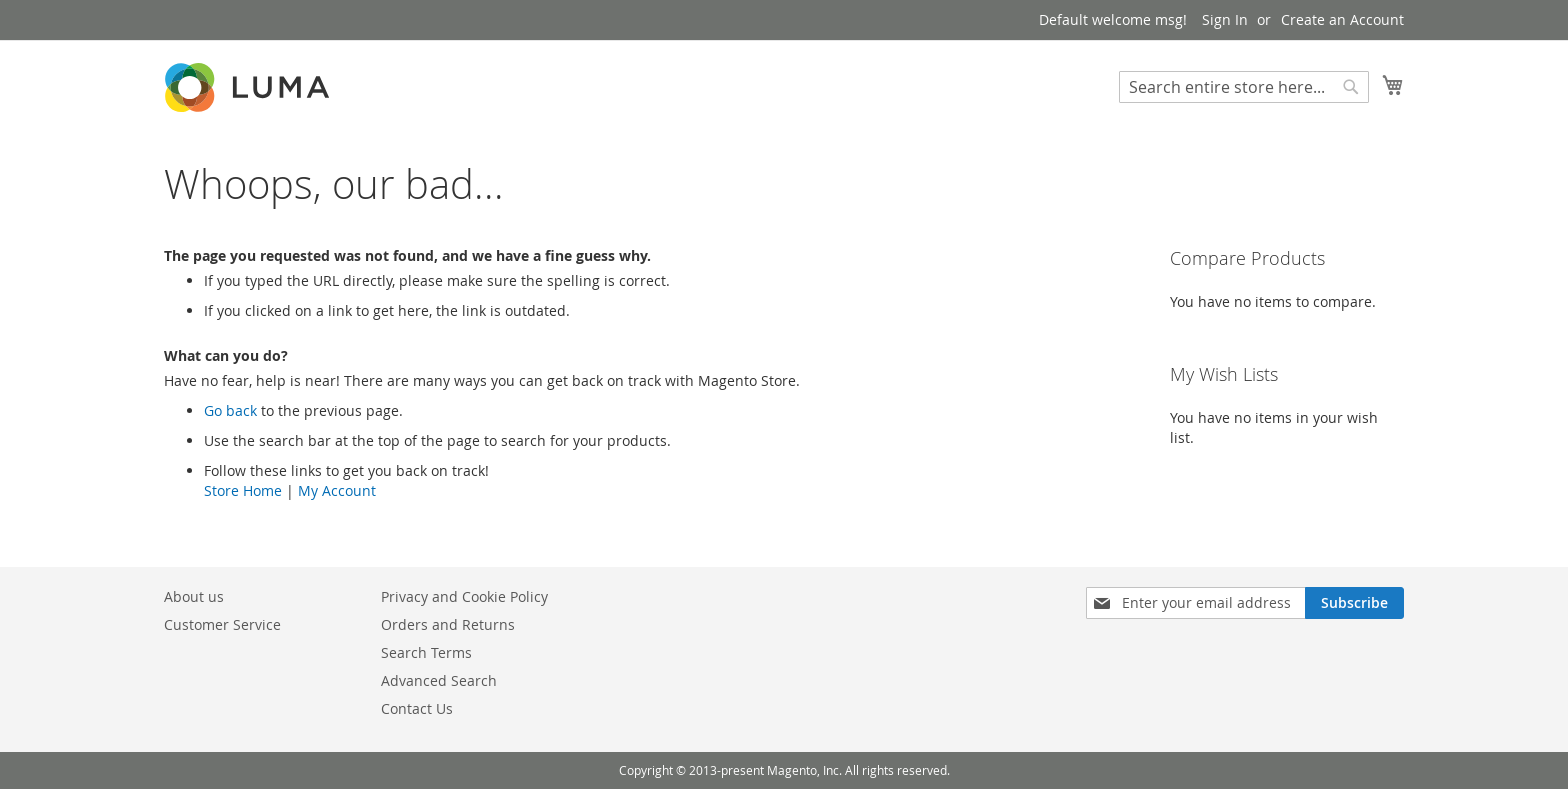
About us (194, 596)
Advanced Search (439, 680)
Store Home (243, 490)
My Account (337, 490)
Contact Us (417, 708)
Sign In (1225, 19)
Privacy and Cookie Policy (464, 596)
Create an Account (1342, 19)
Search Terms (426, 652)
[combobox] (1244, 87)
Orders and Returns (448, 624)
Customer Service (222, 624)
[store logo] (249, 87)
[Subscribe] (1354, 603)
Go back (230, 410)
